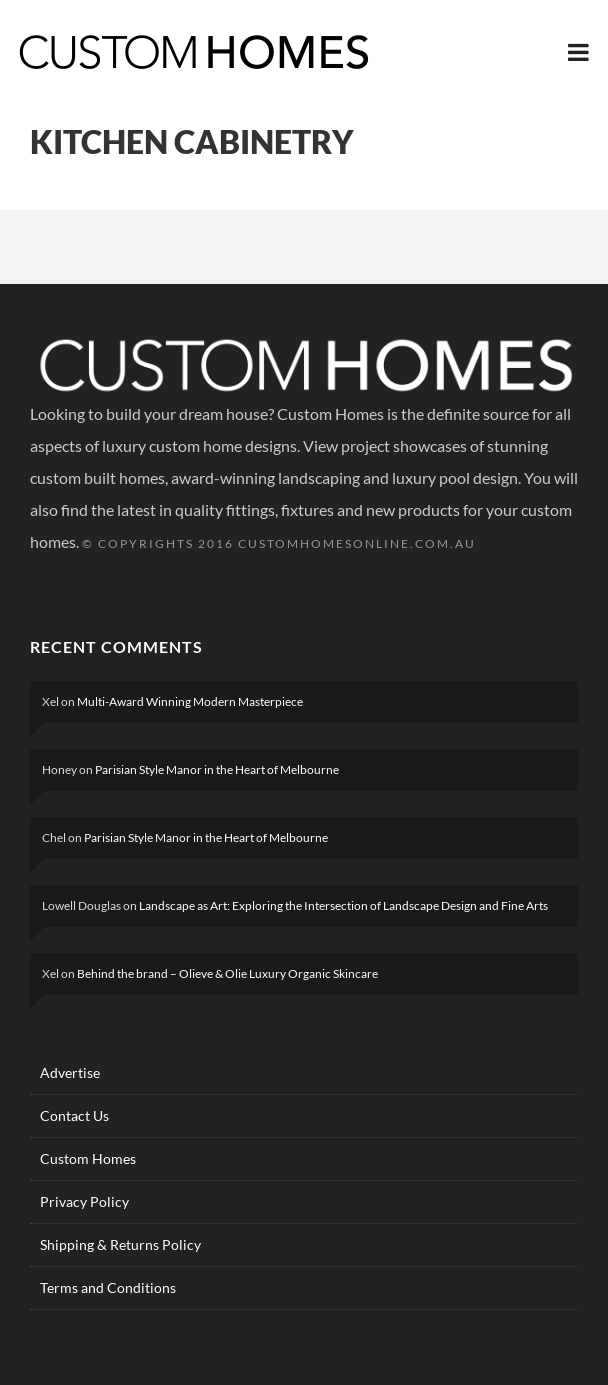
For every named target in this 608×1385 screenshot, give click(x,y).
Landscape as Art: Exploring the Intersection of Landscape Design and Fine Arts (343, 905)
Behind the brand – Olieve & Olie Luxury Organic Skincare (227, 973)
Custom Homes (88, 1158)
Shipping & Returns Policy (120, 1244)
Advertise (70, 1072)
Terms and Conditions (108, 1287)
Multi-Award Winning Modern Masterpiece (190, 701)
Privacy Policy (84, 1201)
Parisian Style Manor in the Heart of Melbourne (217, 769)
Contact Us (74, 1115)
